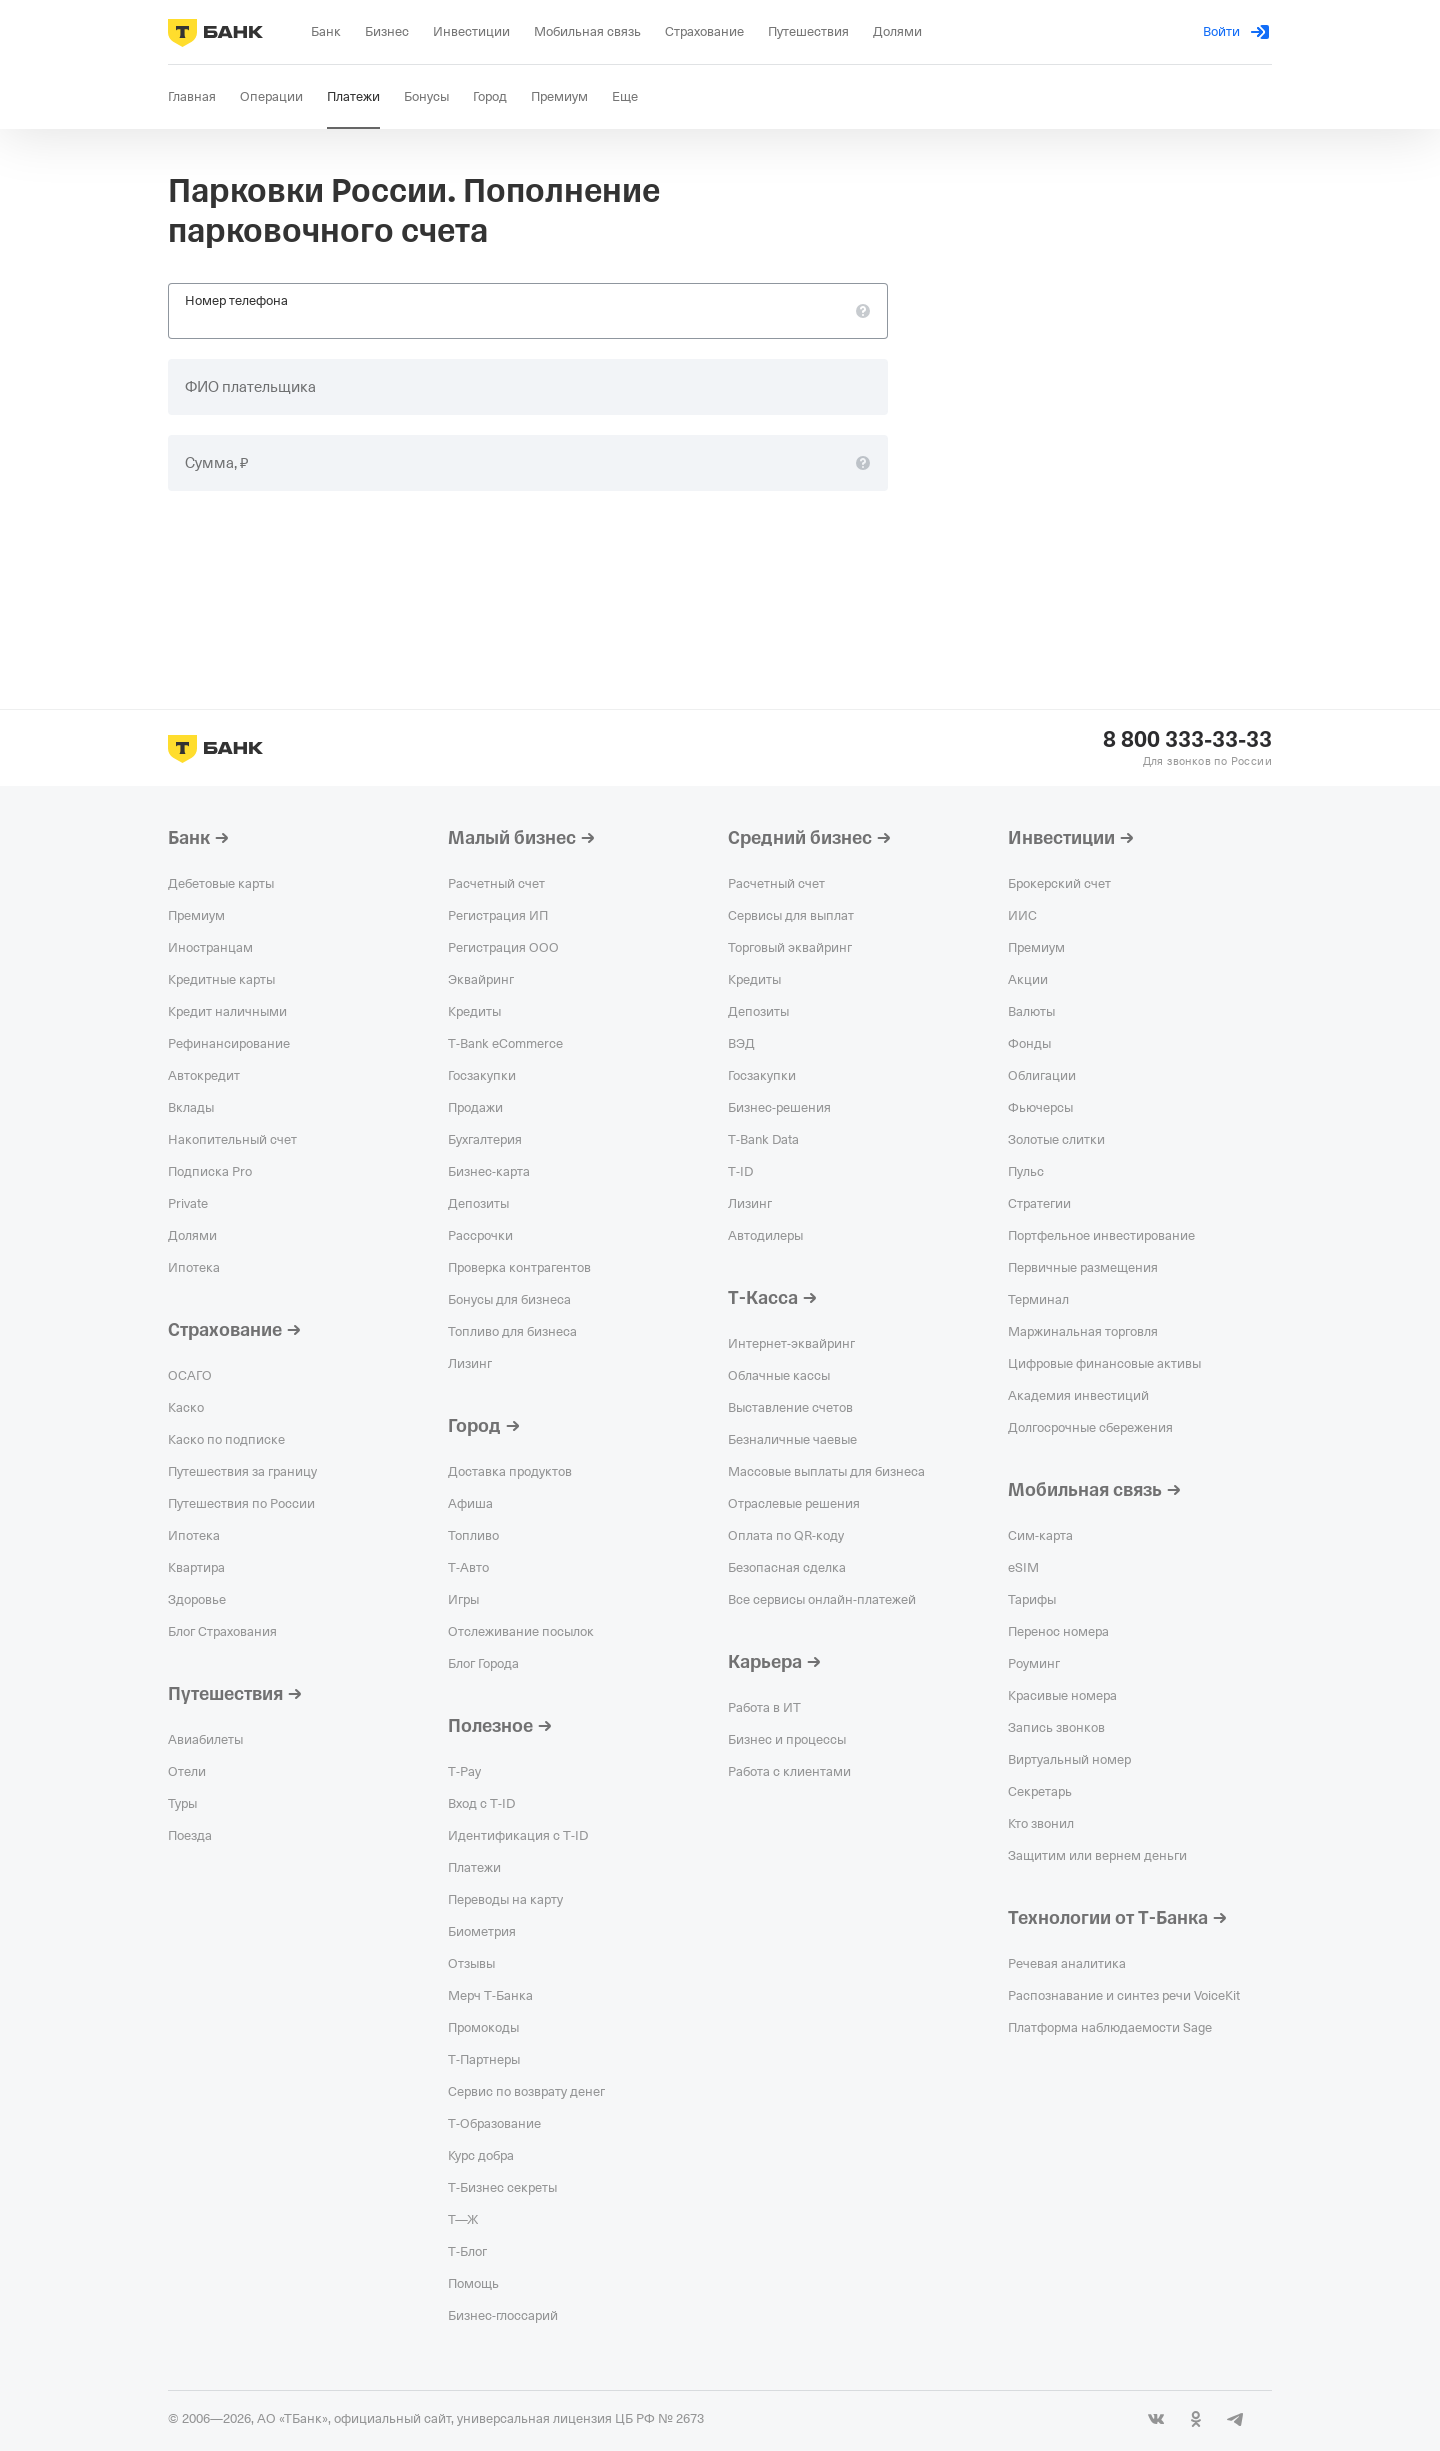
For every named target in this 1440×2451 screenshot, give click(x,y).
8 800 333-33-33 (1187, 740)
